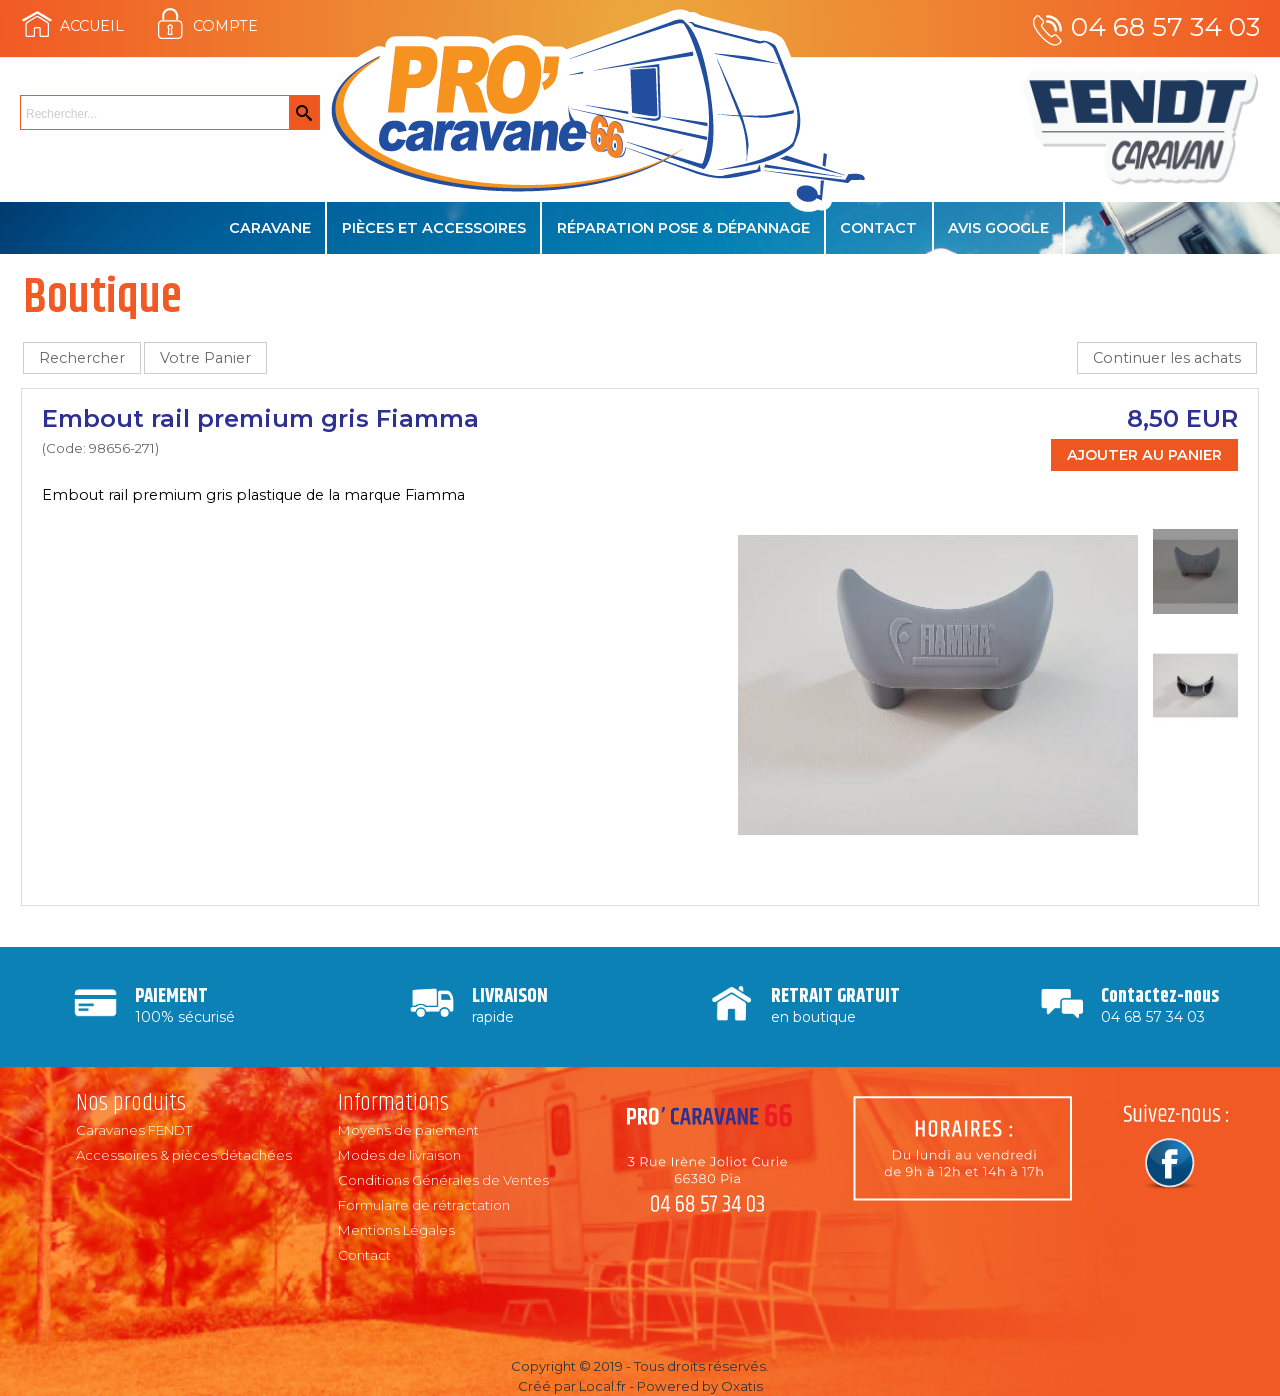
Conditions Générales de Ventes (443, 1180)
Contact (878, 228)
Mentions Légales (396, 1230)
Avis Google (998, 228)
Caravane (270, 228)
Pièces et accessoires (434, 228)
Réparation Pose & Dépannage (683, 228)
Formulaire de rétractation (424, 1205)
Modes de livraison (399, 1155)
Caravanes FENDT (134, 1130)
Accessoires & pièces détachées (184, 1155)
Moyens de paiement (408, 1130)
